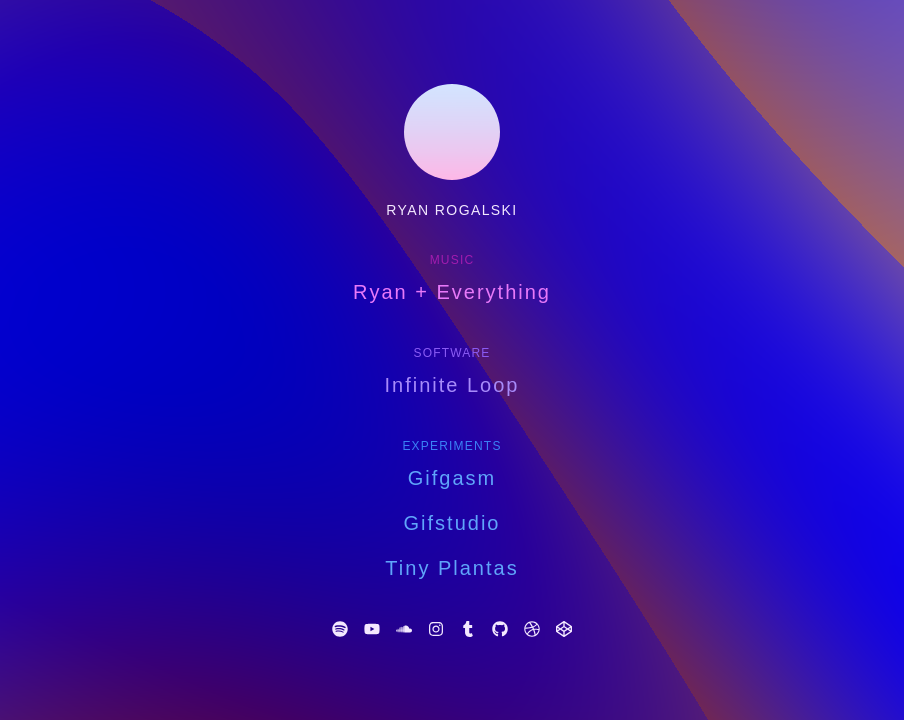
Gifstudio (452, 523)
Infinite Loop (452, 385)
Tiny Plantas (451, 568)
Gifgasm (452, 478)
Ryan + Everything (452, 292)
